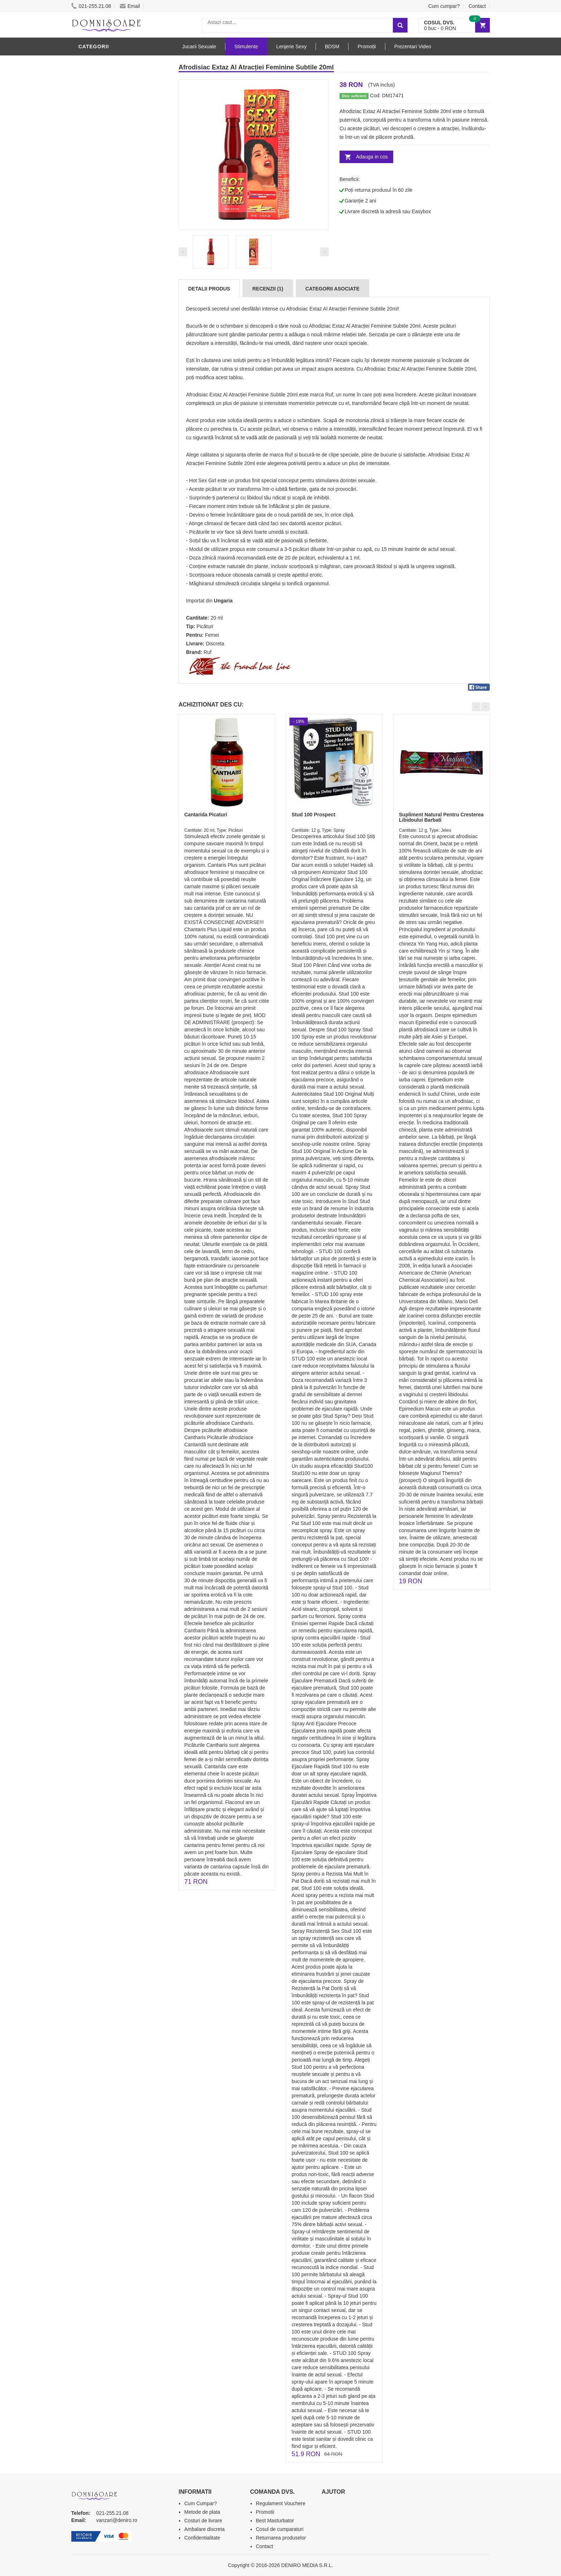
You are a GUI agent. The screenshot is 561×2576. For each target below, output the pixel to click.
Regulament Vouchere (281, 2503)
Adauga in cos (372, 157)
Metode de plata (202, 2512)
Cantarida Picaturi (205, 814)
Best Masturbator (275, 2520)
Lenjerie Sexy (99, 244)
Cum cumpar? (444, 6)
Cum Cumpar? (200, 2503)
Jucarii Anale (99, 276)
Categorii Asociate (333, 289)
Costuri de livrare (203, 2520)
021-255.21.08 (91, 6)
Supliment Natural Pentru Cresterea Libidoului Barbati (441, 817)
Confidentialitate (202, 2538)
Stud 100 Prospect (313, 814)
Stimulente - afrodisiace (115, 62)
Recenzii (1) (267, 289)
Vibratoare (96, 212)
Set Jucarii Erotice (107, 319)
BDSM (87, 266)
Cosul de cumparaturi (279, 2529)
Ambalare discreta (204, 2529)
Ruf (207, 652)
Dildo (88, 255)
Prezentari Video (104, 352)
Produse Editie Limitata (113, 362)
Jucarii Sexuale (199, 46)
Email (130, 6)
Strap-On (93, 298)
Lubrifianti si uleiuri (109, 223)
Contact (477, 6)
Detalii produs (209, 289)
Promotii (92, 341)
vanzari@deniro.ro (116, 2520)
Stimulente (246, 46)
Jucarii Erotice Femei (110, 287)
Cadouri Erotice (103, 309)
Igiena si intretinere (109, 233)
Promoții (366, 46)
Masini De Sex (98, 330)
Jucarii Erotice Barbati (113, 201)
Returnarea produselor (281, 2538)
